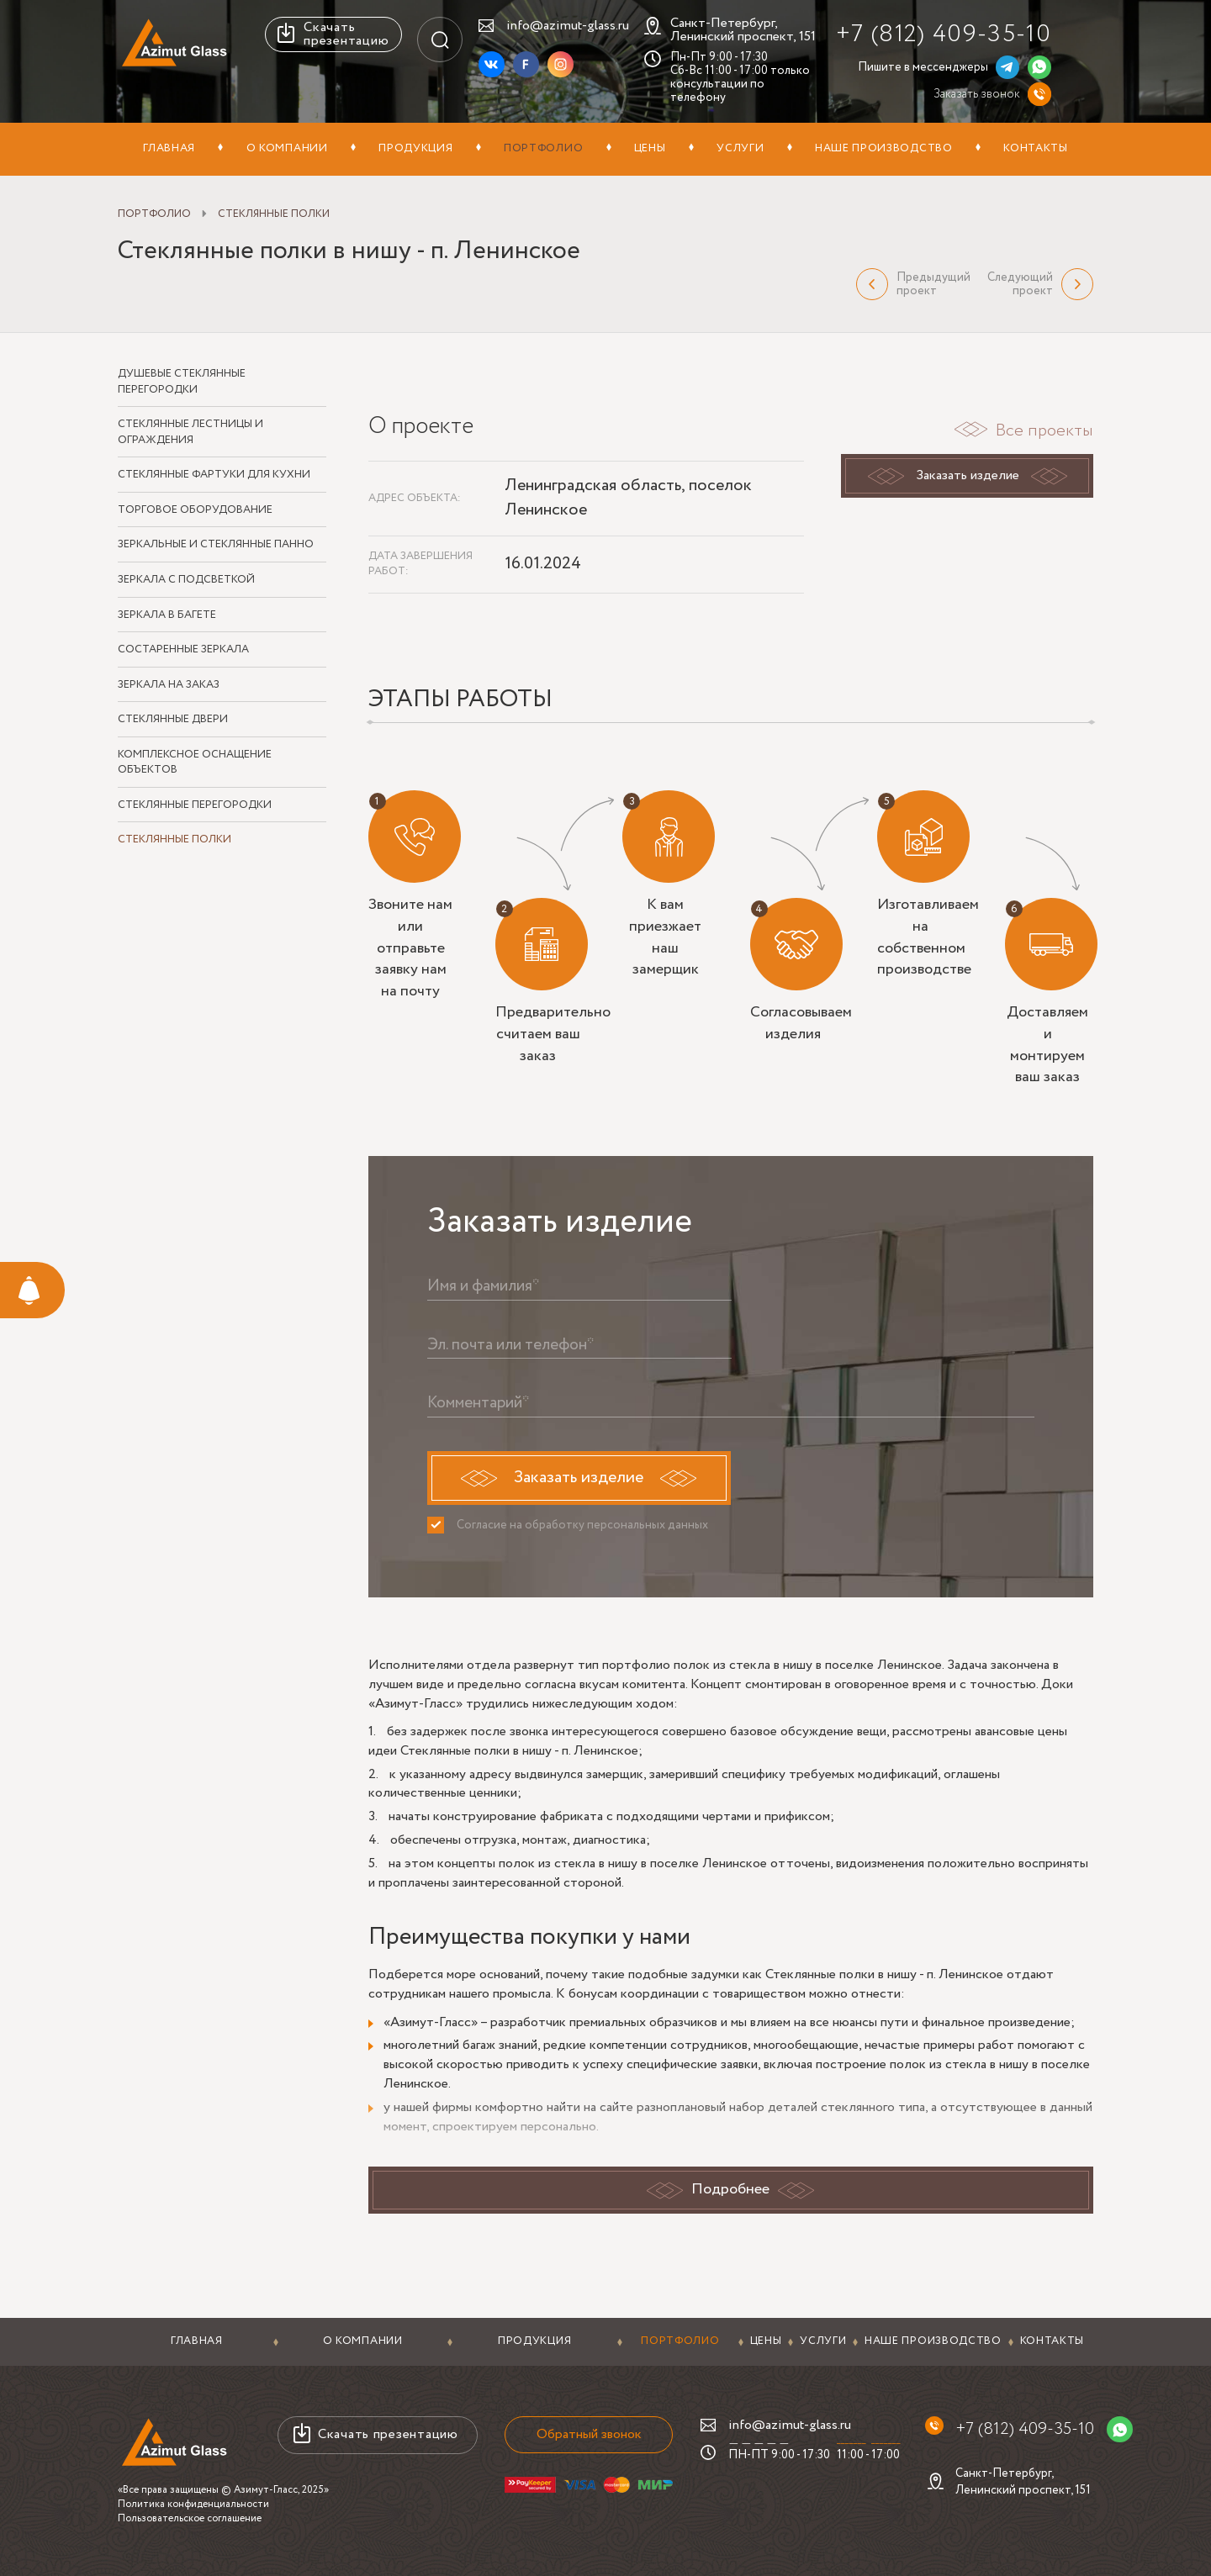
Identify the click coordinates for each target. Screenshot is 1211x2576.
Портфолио (543, 148)
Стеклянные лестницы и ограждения (190, 432)
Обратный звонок (587, 2434)
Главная (169, 148)
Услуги (740, 148)
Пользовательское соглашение (190, 2518)
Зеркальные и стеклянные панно (216, 545)
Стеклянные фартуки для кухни (214, 475)
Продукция (415, 148)
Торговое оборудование (195, 510)
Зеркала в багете (167, 615)
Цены (650, 148)
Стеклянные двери (173, 719)
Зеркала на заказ (168, 685)
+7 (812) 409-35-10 (943, 34)
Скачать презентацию (346, 34)
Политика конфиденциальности (193, 2504)
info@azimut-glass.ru (567, 25)
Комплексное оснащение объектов (195, 763)
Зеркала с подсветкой (186, 580)
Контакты (1035, 148)
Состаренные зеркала (183, 649)
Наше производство (884, 148)
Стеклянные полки (174, 840)
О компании (287, 148)
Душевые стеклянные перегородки (182, 382)
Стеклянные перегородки (195, 805)
